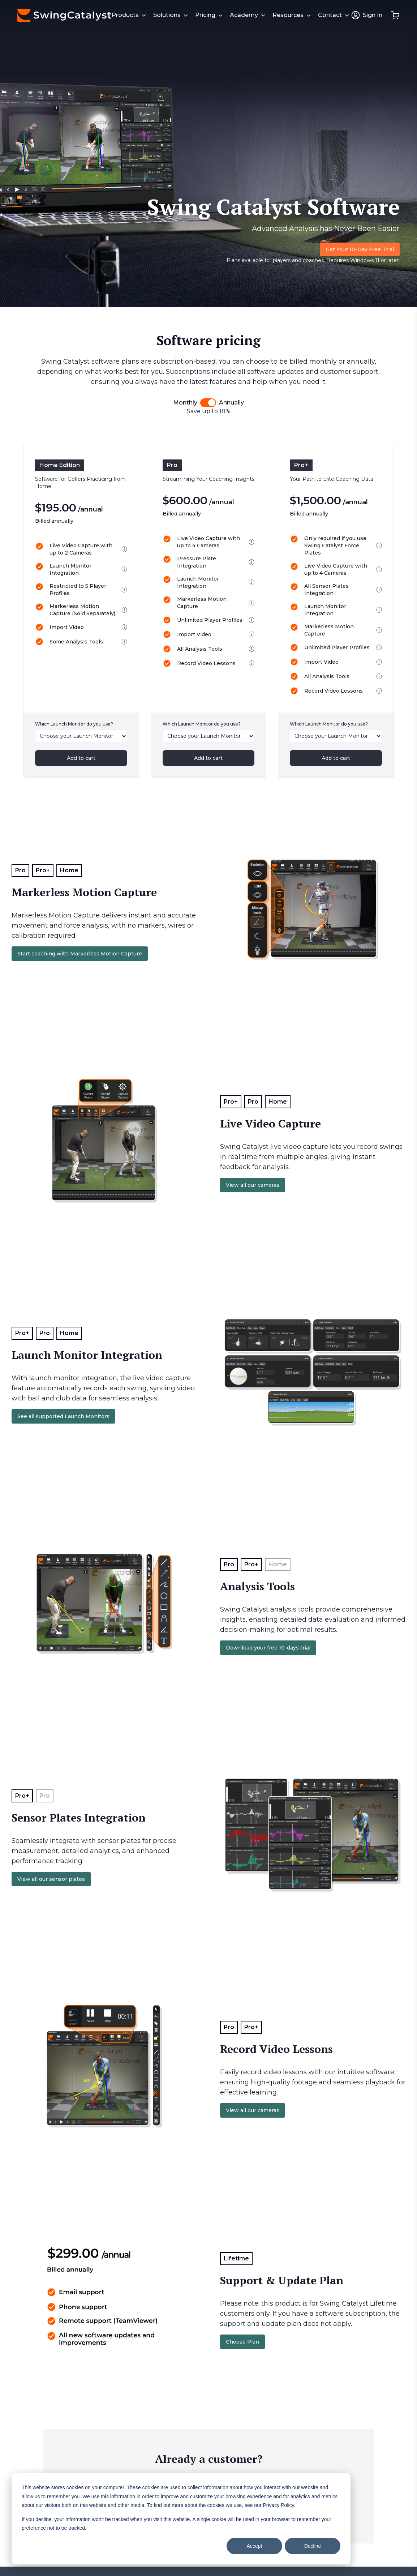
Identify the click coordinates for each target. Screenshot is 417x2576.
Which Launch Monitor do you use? (74, 724)
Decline (312, 2546)
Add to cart (81, 758)
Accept (254, 2546)
